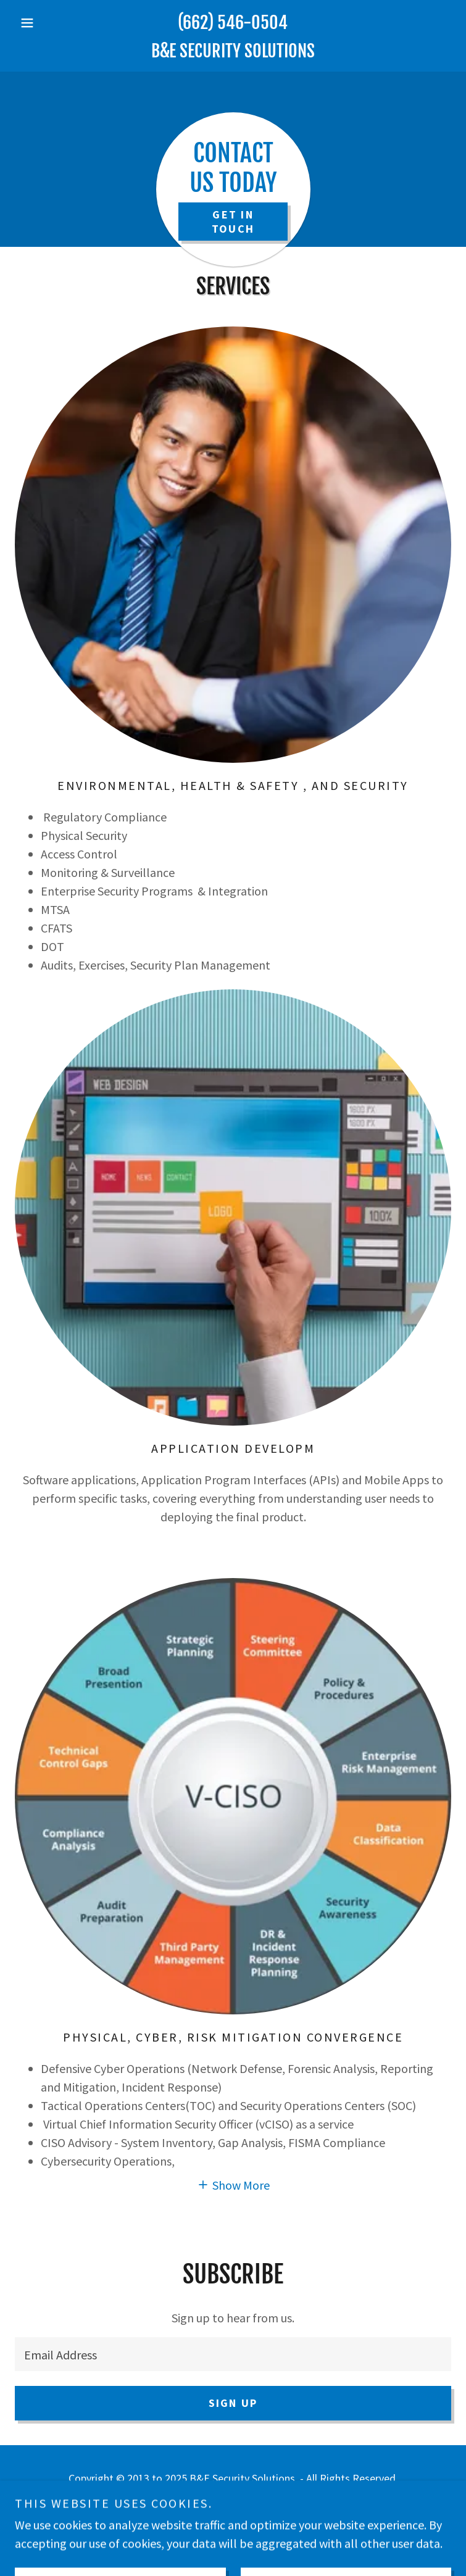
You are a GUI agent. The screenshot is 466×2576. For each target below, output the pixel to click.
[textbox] (233, 2354)
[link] (233, 51)
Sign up (233, 2403)
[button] (47, 22)
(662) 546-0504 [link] (233, 22)
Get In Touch (233, 221)
